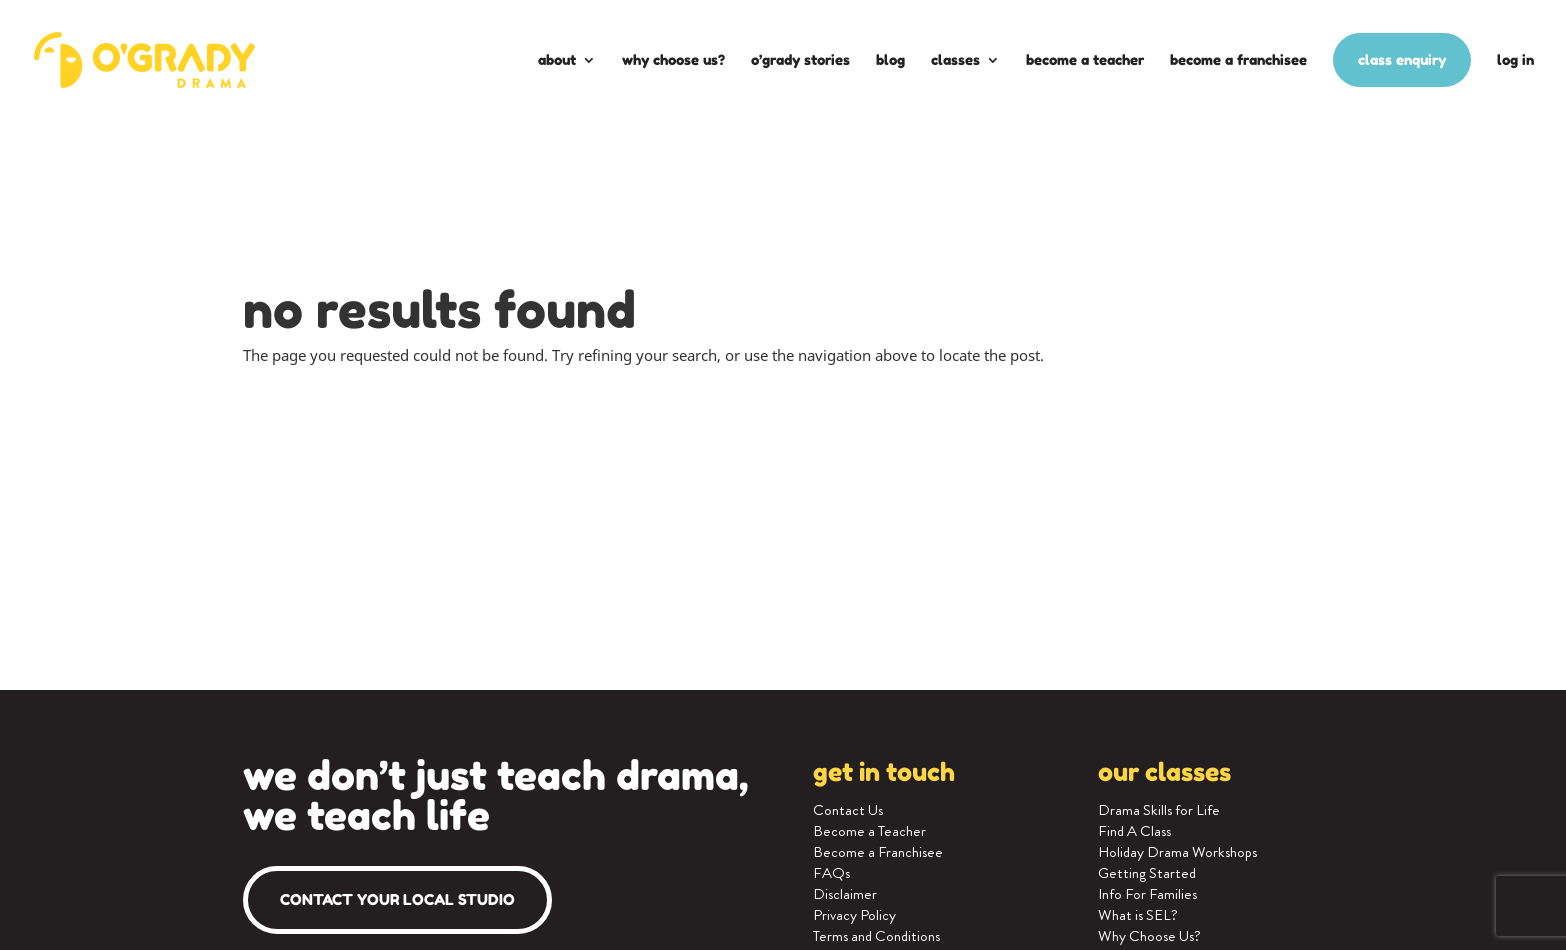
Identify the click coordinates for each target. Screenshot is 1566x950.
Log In (1515, 59)
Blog (890, 59)
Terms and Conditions (876, 936)
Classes (955, 59)
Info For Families (1147, 894)
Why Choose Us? (673, 59)
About (557, 59)
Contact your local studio (397, 899)
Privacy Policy (854, 915)
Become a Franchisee (1238, 59)
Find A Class (1134, 831)
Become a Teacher (1085, 59)
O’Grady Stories (800, 59)
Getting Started (1147, 873)
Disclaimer (845, 894)
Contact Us (848, 810)
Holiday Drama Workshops (1177, 852)
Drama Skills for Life (1159, 810)
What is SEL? (1138, 915)
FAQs (831, 873)
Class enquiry (1402, 59)
